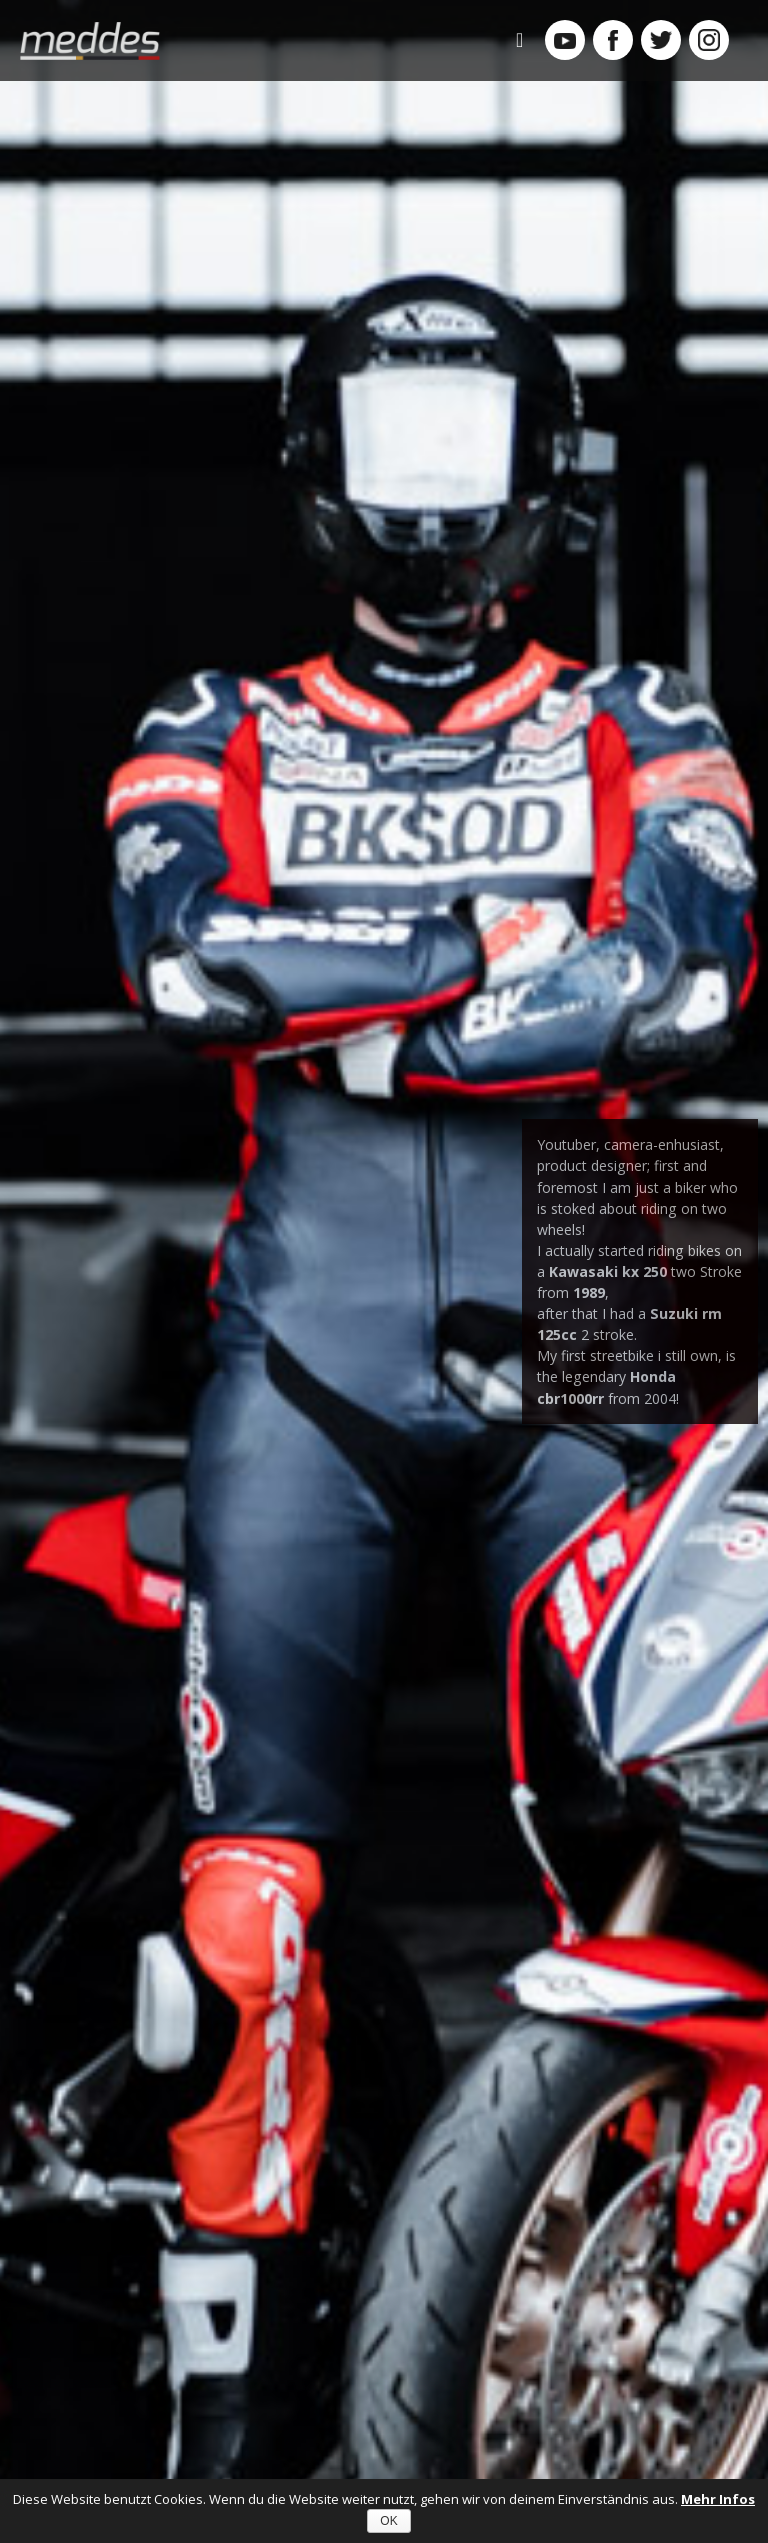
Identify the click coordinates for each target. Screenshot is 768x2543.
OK (388, 2521)
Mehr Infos (718, 2499)
